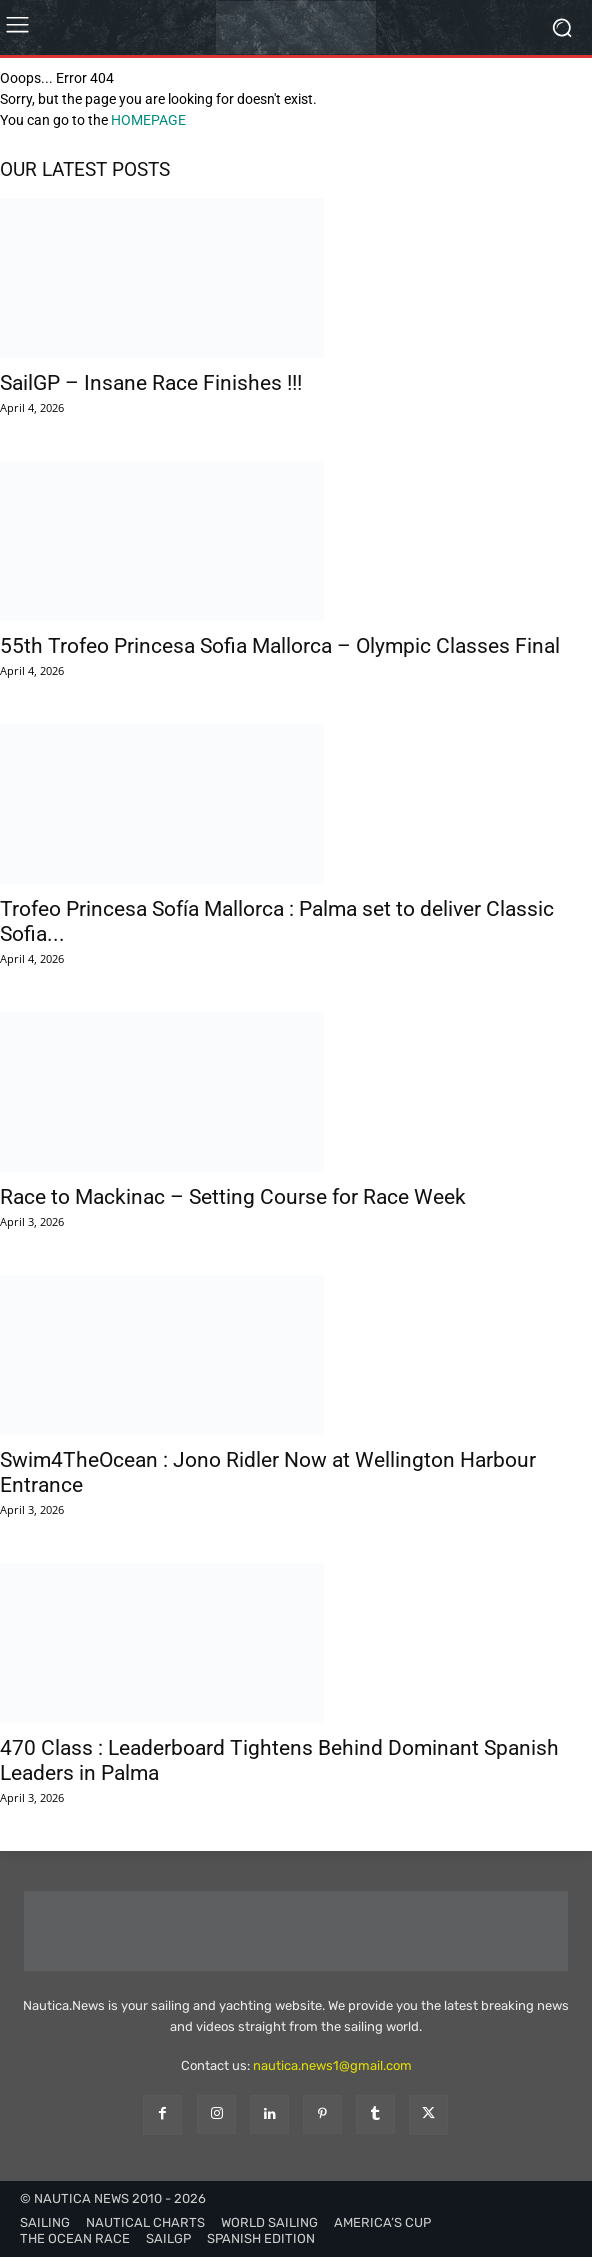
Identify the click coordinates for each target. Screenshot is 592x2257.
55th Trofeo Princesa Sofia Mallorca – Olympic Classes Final (280, 646)
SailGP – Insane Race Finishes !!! (151, 383)
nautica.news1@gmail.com (332, 2065)
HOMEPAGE (148, 120)
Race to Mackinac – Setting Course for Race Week (233, 1197)
